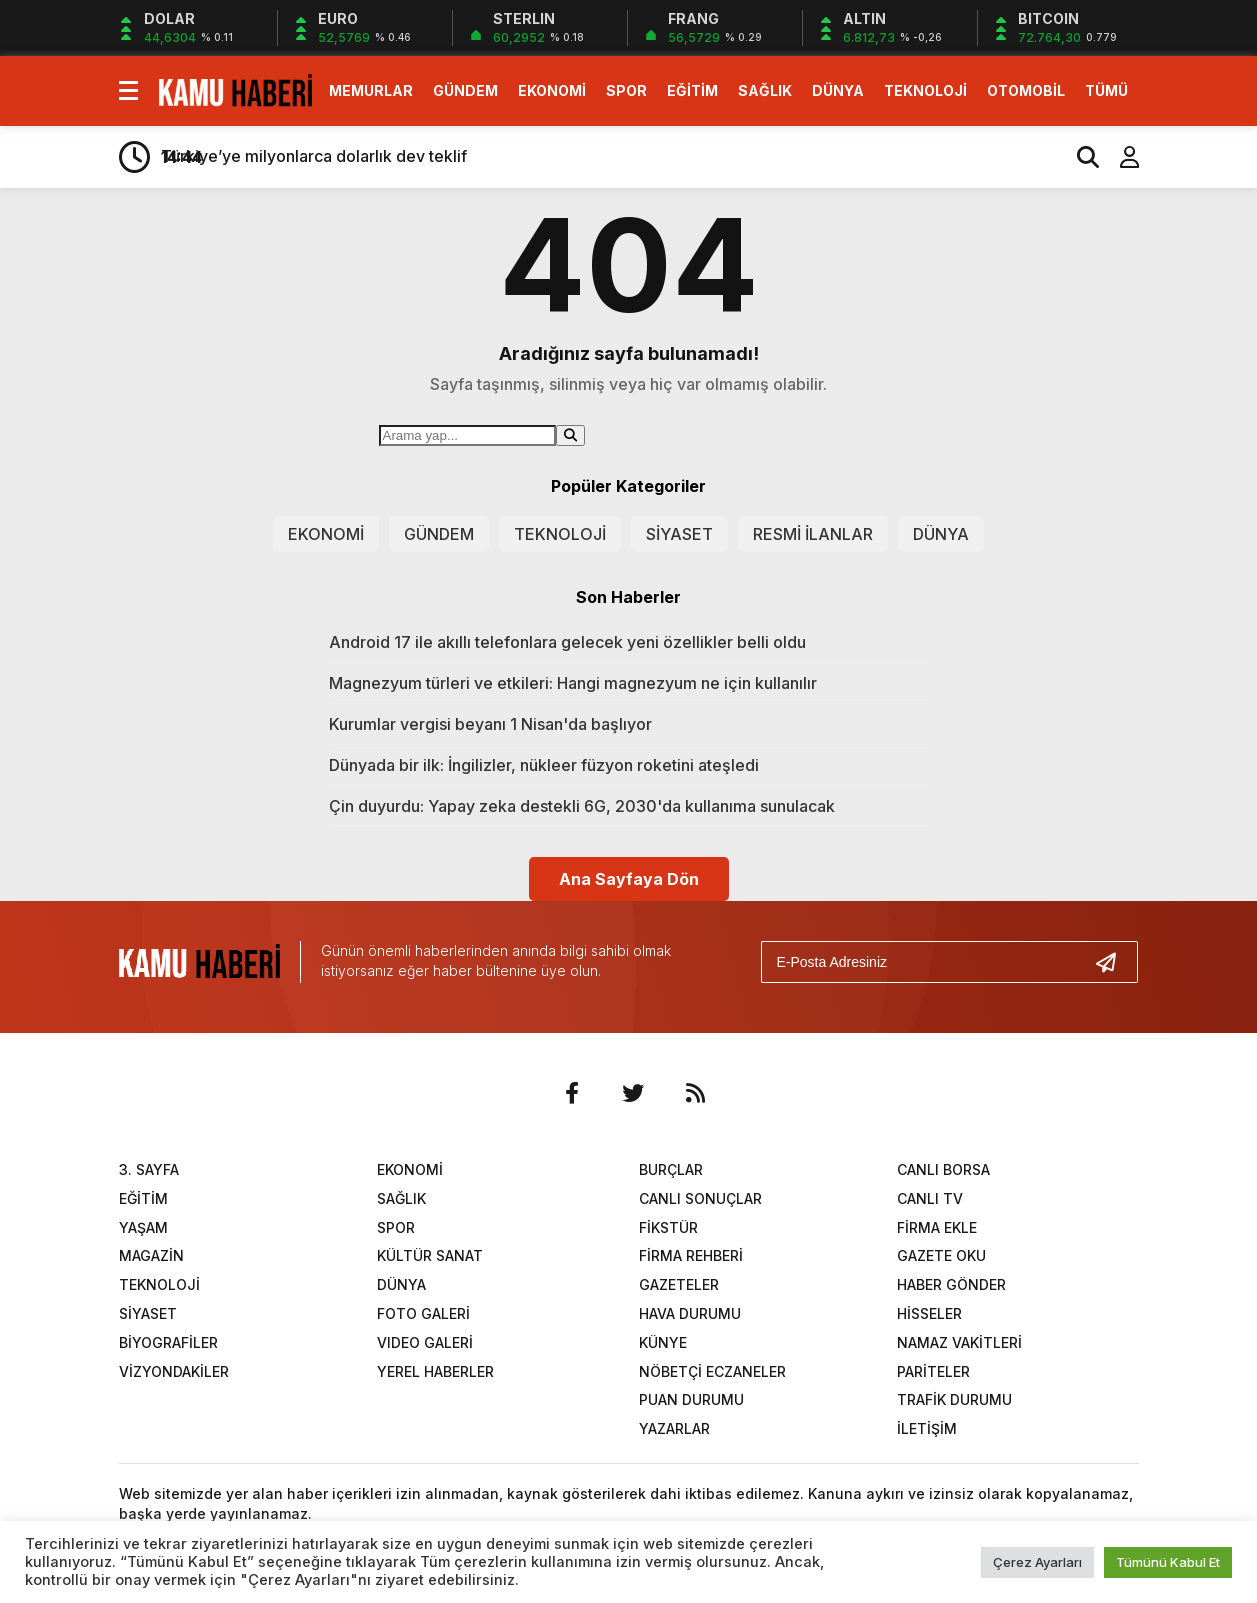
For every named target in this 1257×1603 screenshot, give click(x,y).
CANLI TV (930, 1198)
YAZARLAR (674, 1428)
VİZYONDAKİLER (174, 1371)
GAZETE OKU (941, 1255)
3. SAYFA (149, 1169)
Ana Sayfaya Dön (629, 879)
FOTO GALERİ (423, 1313)
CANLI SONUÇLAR (700, 1198)
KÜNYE (663, 1342)
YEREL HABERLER (435, 1371)
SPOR (626, 90)
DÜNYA (838, 90)
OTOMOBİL (1026, 90)
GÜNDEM (465, 90)
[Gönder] (1114, 962)
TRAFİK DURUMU (954, 1399)
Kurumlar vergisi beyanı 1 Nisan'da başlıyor (490, 724)
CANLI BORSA (943, 1169)
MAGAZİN (151, 1255)
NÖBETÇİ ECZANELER (712, 1371)
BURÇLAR (671, 1169)
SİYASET (679, 534)
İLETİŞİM (927, 1428)
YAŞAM (143, 1227)
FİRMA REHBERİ (691, 1255)
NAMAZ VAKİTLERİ (959, 1342)
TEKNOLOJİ (925, 90)
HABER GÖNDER (951, 1284)
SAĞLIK (765, 90)
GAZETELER (679, 1284)
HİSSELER (929, 1313)
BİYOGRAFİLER (168, 1342)
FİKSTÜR (668, 1227)
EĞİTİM (692, 90)
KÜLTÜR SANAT (430, 1255)
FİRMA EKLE (937, 1227)
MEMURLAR (371, 90)
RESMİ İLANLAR (813, 534)
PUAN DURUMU (691, 1399)
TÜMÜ (1106, 90)
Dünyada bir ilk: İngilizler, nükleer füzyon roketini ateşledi (544, 765)
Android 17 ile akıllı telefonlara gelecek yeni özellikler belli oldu (567, 642)
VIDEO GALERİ (425, 1342)
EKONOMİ (552, 90)
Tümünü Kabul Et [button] (1168, 1562)
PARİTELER (933, 1371)
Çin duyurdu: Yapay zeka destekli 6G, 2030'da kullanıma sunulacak (582, 806)
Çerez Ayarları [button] (1037, 1562)
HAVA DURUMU (690, 1313)
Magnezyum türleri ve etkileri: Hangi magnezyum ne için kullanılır (573, 683)
